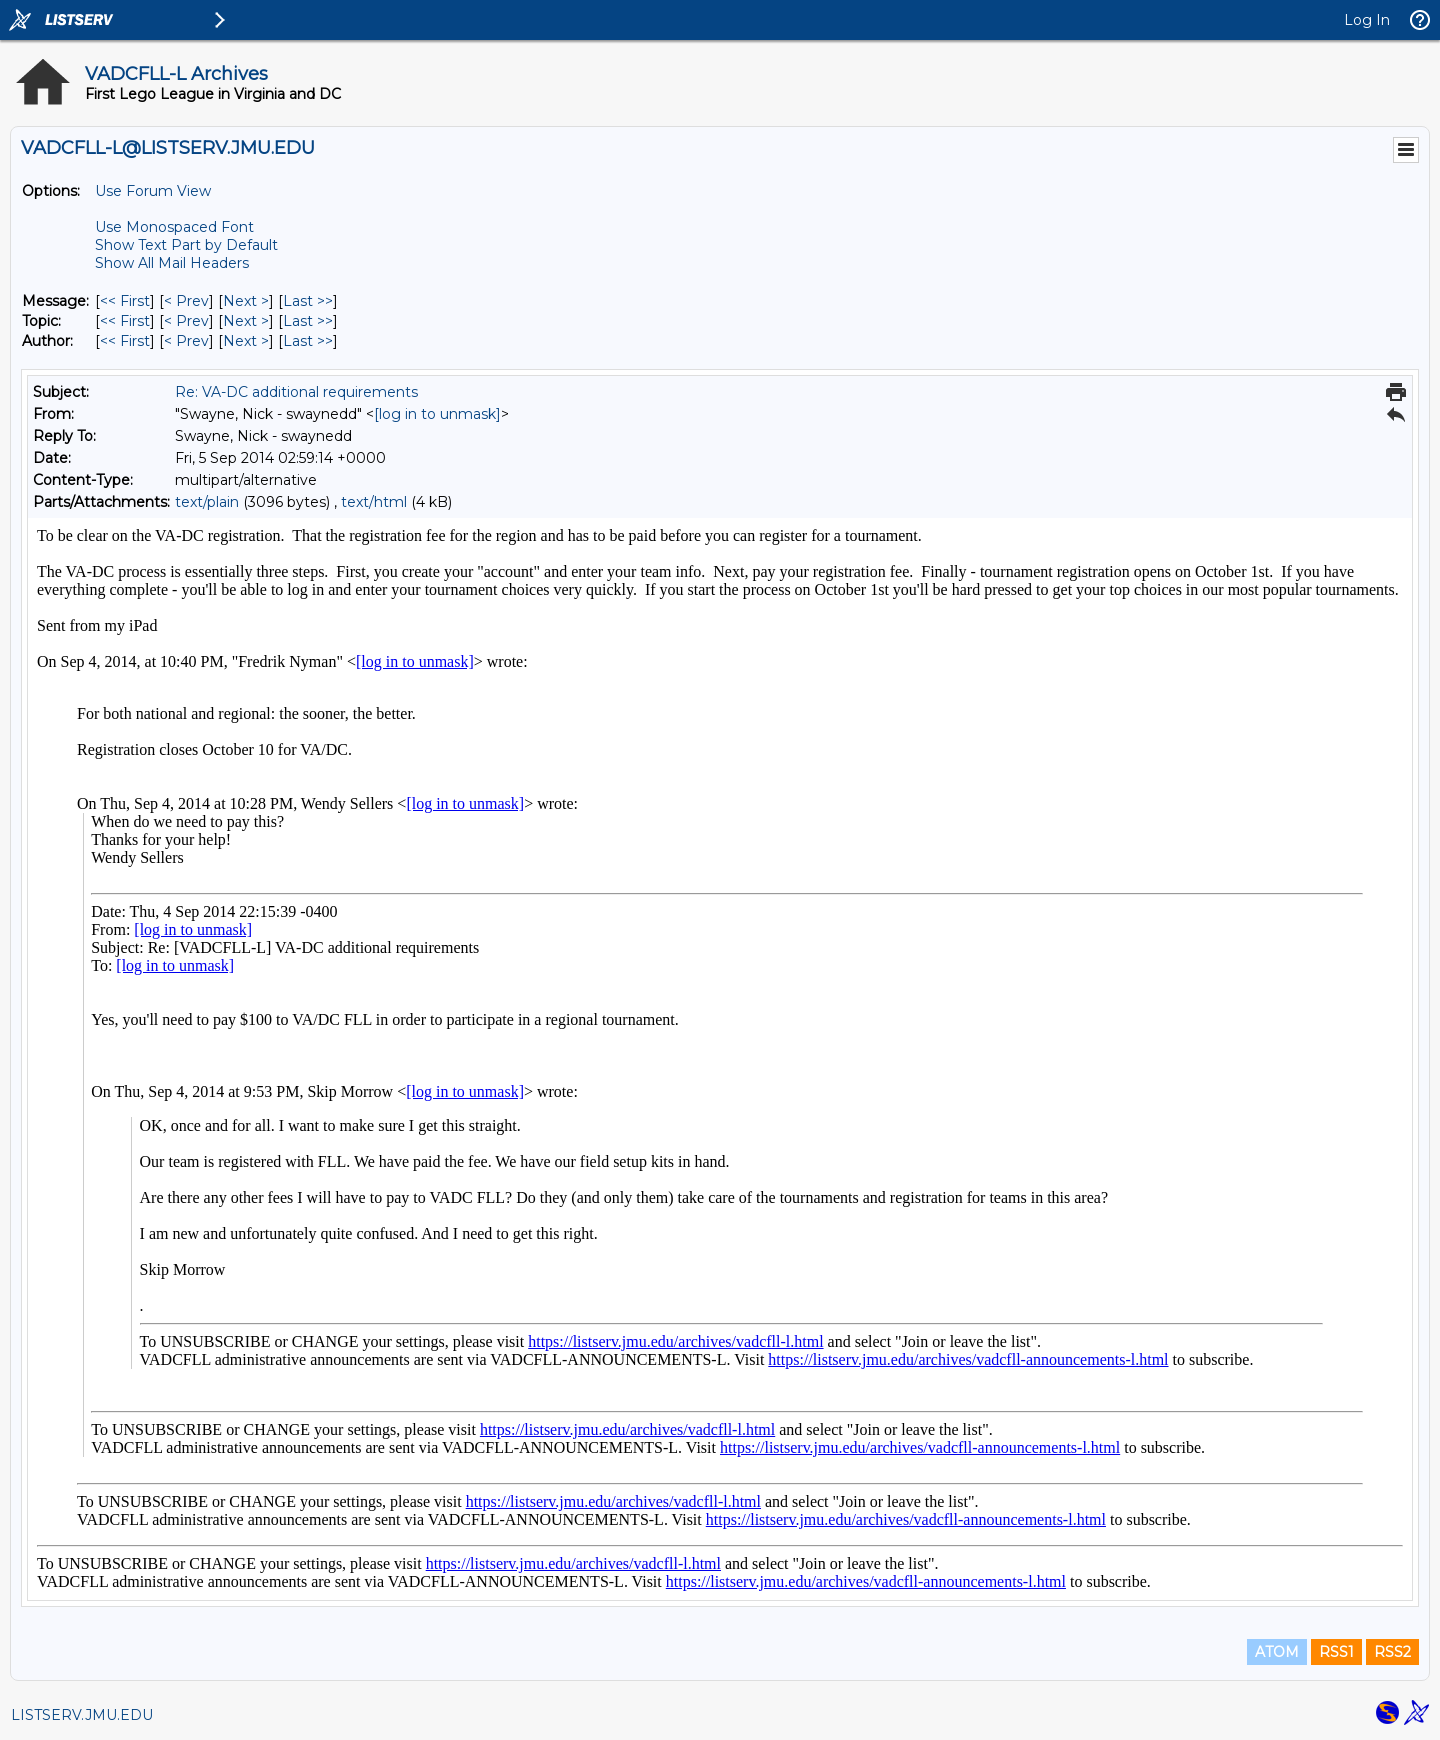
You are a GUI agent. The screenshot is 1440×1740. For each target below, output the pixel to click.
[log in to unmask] (437, 414)
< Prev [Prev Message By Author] (186, 341)
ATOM (1277, 1652)
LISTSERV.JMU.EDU (82, 1715)
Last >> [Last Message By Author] (308, 341)
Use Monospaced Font (174, 227)
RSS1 (1336, 1652)
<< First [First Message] (125, 301)
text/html (374, 502)
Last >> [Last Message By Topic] (308, 321)
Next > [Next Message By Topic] (246, 321)
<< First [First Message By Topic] (125, 321)
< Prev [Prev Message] (186, 301)
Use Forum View (153, 191)
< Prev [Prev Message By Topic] (186, 321)
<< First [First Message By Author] (125, 341)
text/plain (207, 502)
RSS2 (1392, 1652)
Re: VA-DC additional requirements (296, 392)
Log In (1367, 20)
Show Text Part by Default (186, 245)
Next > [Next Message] (246, 301)
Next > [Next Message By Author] (246, 341)
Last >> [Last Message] (308, 301)
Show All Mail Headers (172, 263)
